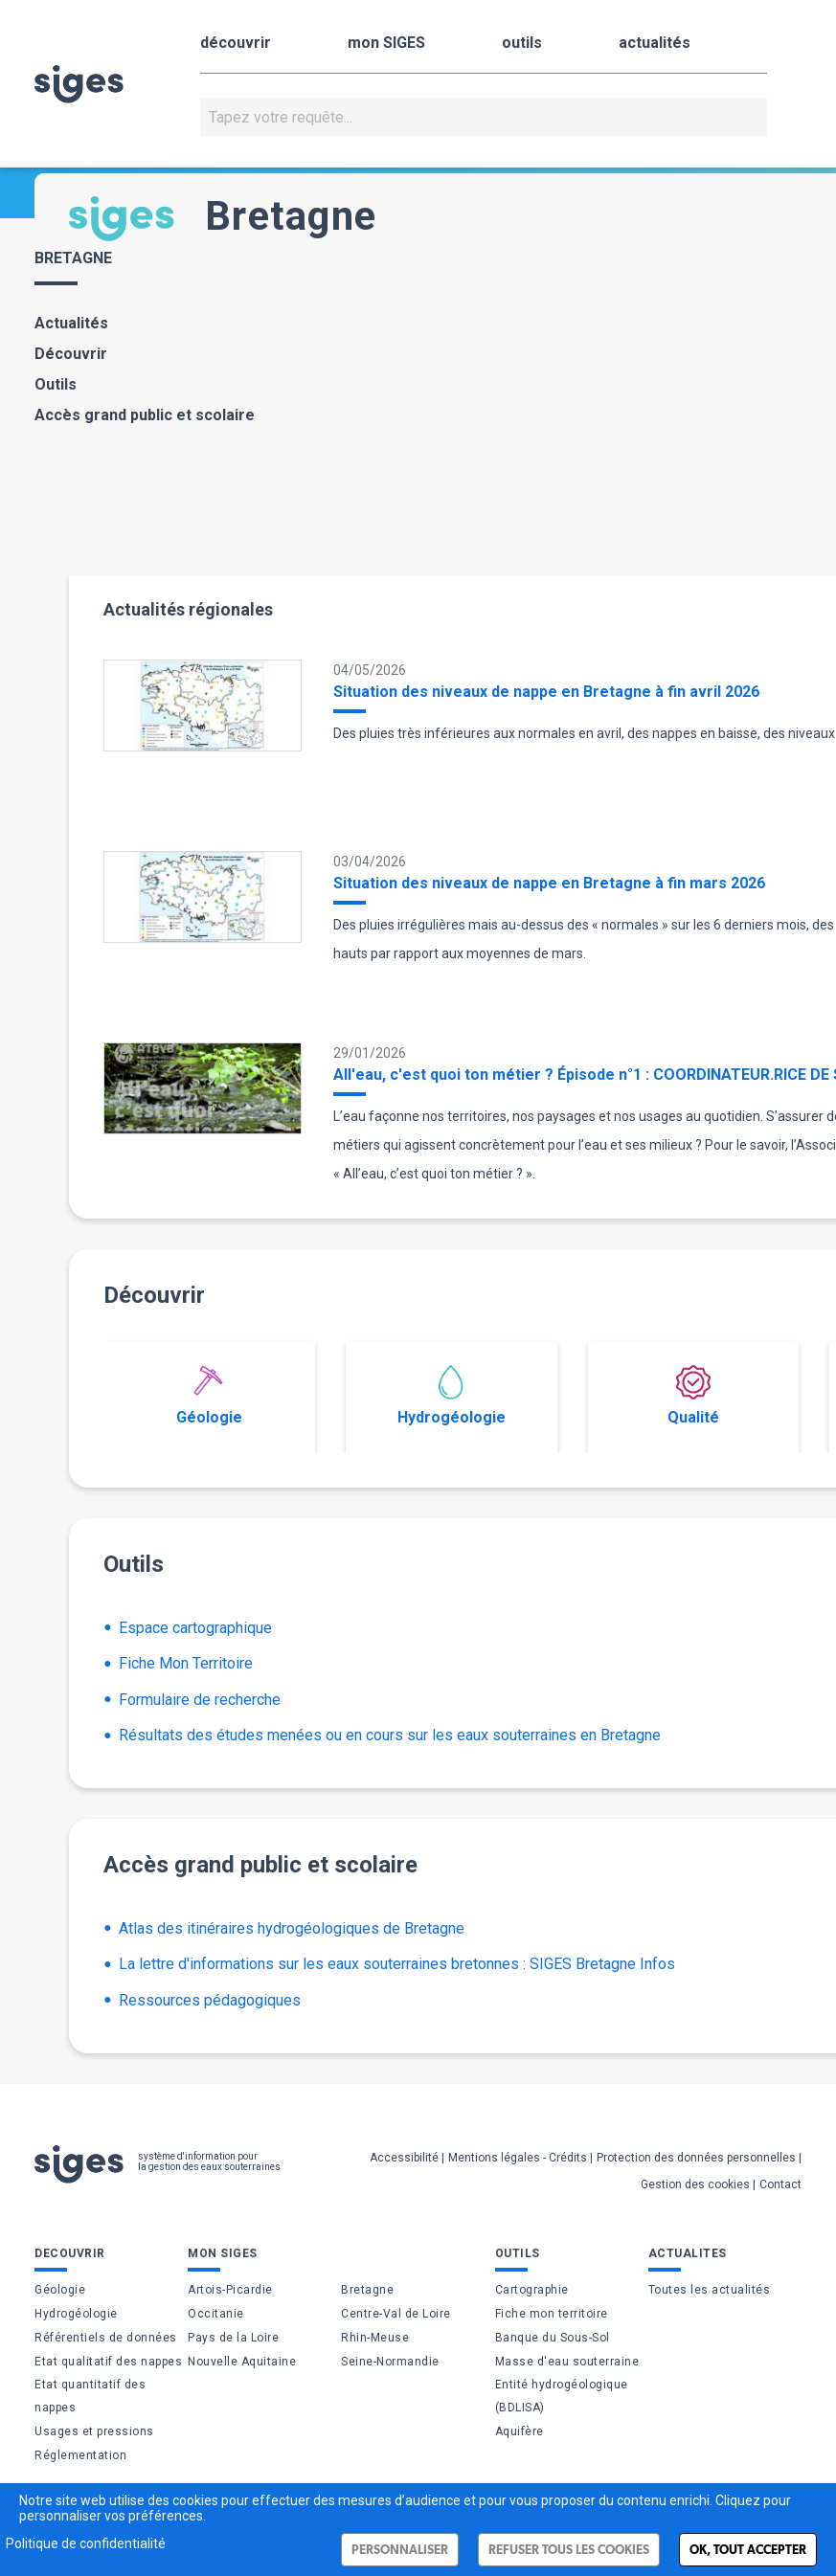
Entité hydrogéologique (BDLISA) (561, 2396)
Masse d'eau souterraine (567, 2361)
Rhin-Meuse (375, 2337)
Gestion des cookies (695, 2184)
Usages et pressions (94, 2431)
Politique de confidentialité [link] (86, 2543)
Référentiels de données (105, 2337)
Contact (780, 2184)
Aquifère (519, 2431)
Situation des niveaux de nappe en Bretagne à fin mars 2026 (549, 883)
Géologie (209, 1395)
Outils (55, 384)
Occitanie (216, 2313)
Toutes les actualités (709, 2289)
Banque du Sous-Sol (552, 2337)
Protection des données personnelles (696, 2157)
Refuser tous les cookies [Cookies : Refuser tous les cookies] (568, 2549)
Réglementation (80, 2455)
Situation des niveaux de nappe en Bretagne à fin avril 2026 (546, 692)
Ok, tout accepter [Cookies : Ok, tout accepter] (747, 2549)
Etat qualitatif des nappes (108, 2361)
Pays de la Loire (233, 2337)
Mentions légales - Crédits (517, 2157)
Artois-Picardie (230, 2289)
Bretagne (367, 2289)
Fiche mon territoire (551, 2313)
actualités (654, 43)
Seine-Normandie (390, 2361)
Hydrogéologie (451, 1395)
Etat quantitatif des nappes (90, 2396)
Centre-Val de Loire (396, 2313)
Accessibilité (404, 2157)
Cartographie (532, 2289)
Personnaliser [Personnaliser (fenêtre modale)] (399, 2549)
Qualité (693, 1395)
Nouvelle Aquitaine (242, 2361)
